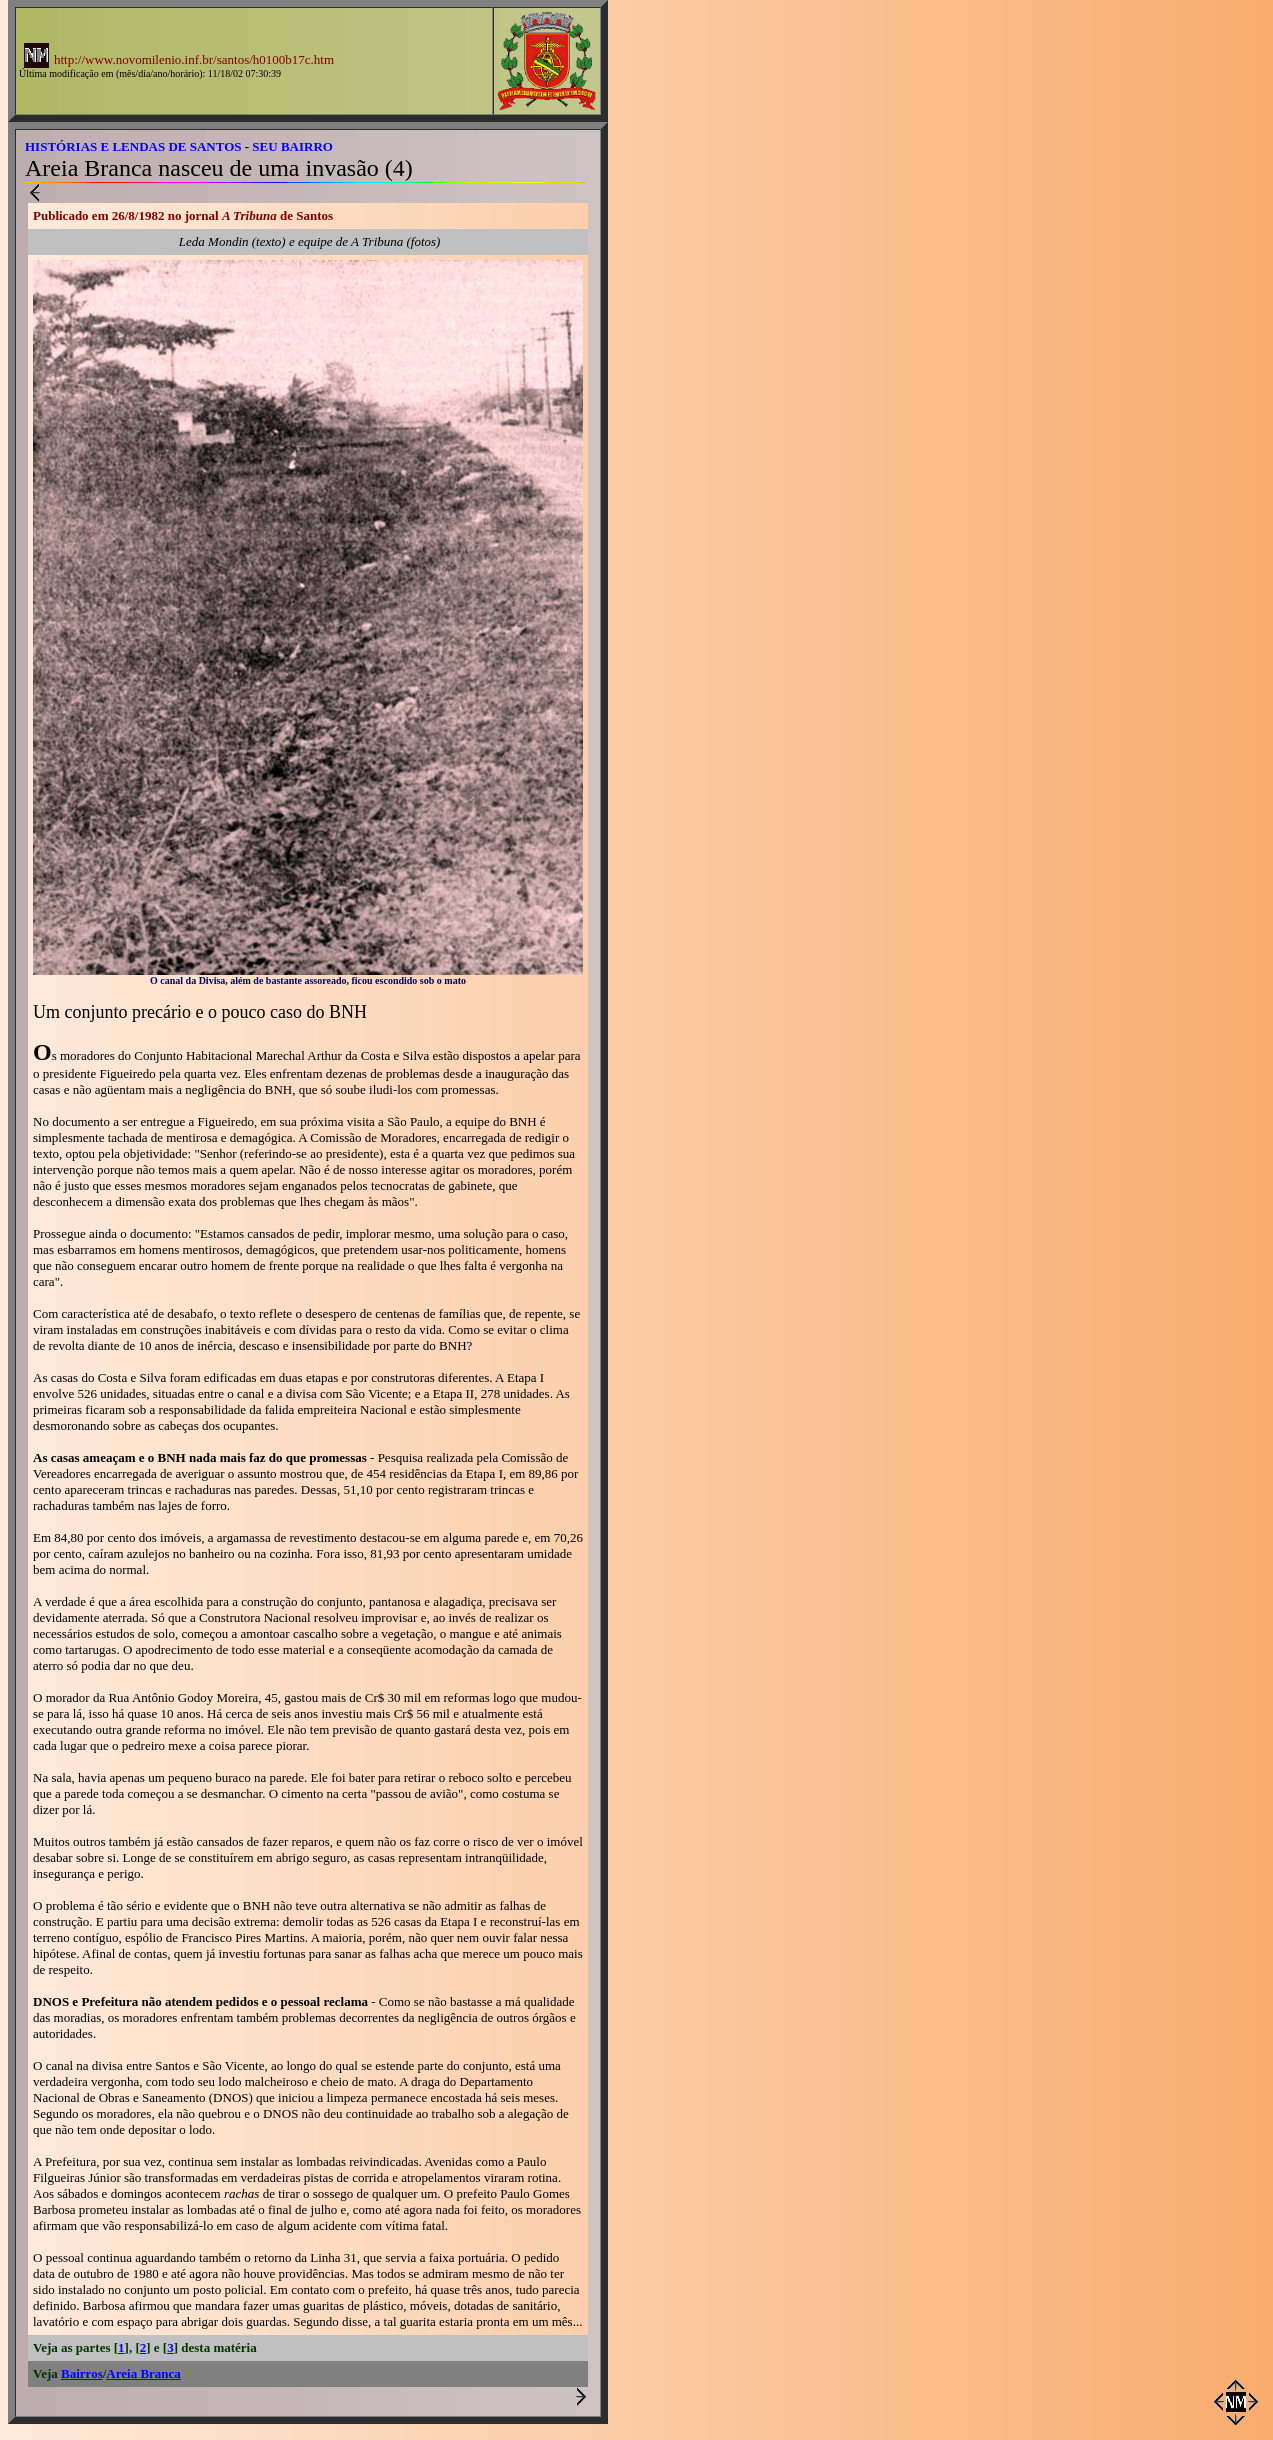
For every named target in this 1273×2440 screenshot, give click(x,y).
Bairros (82, 2373)
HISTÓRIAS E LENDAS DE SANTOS (133, 146)
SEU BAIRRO (292, 146)
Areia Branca (143, 2373)
